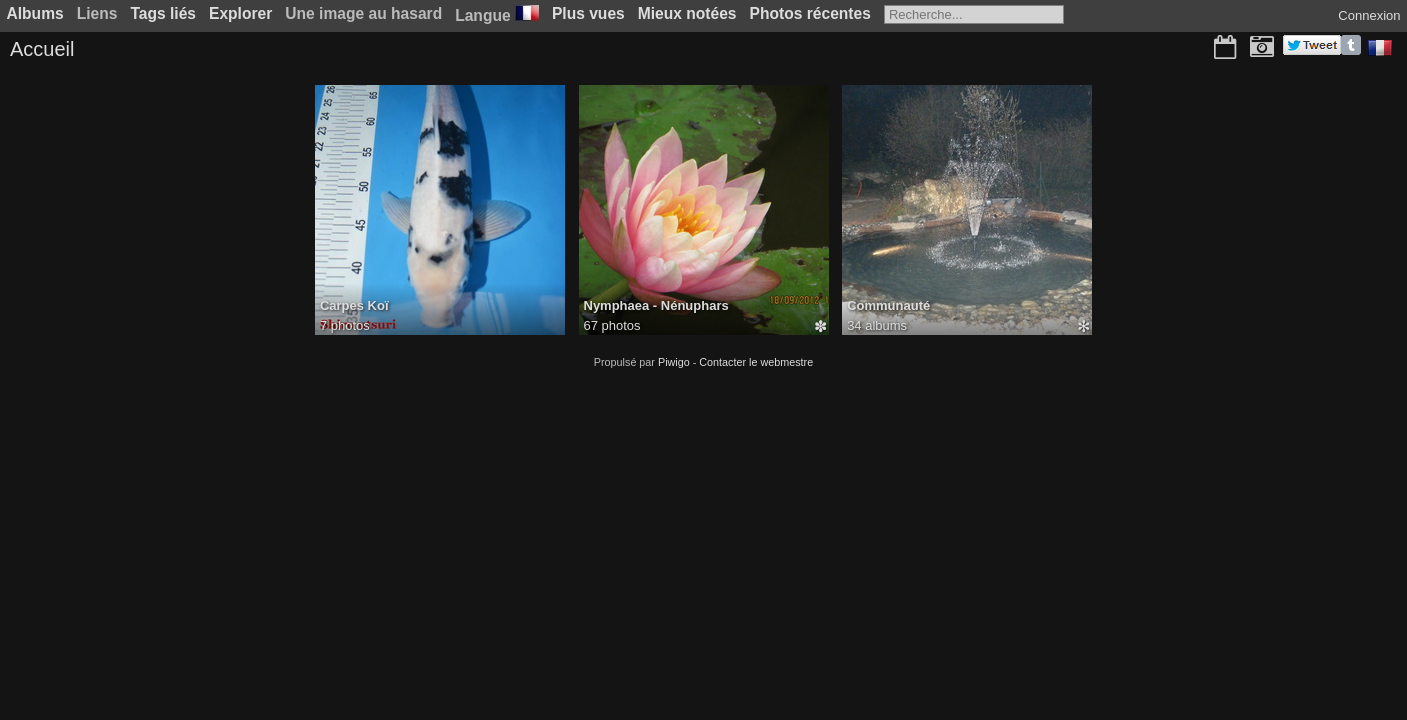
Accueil (42, 49)
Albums (35, 13)
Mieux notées (687, 13)
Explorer (240, 13)
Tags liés (163, 13)
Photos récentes (810, 13)
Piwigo (674, 362)
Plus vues (588, 13)
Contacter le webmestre (756, 362)
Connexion (1369, 15)
